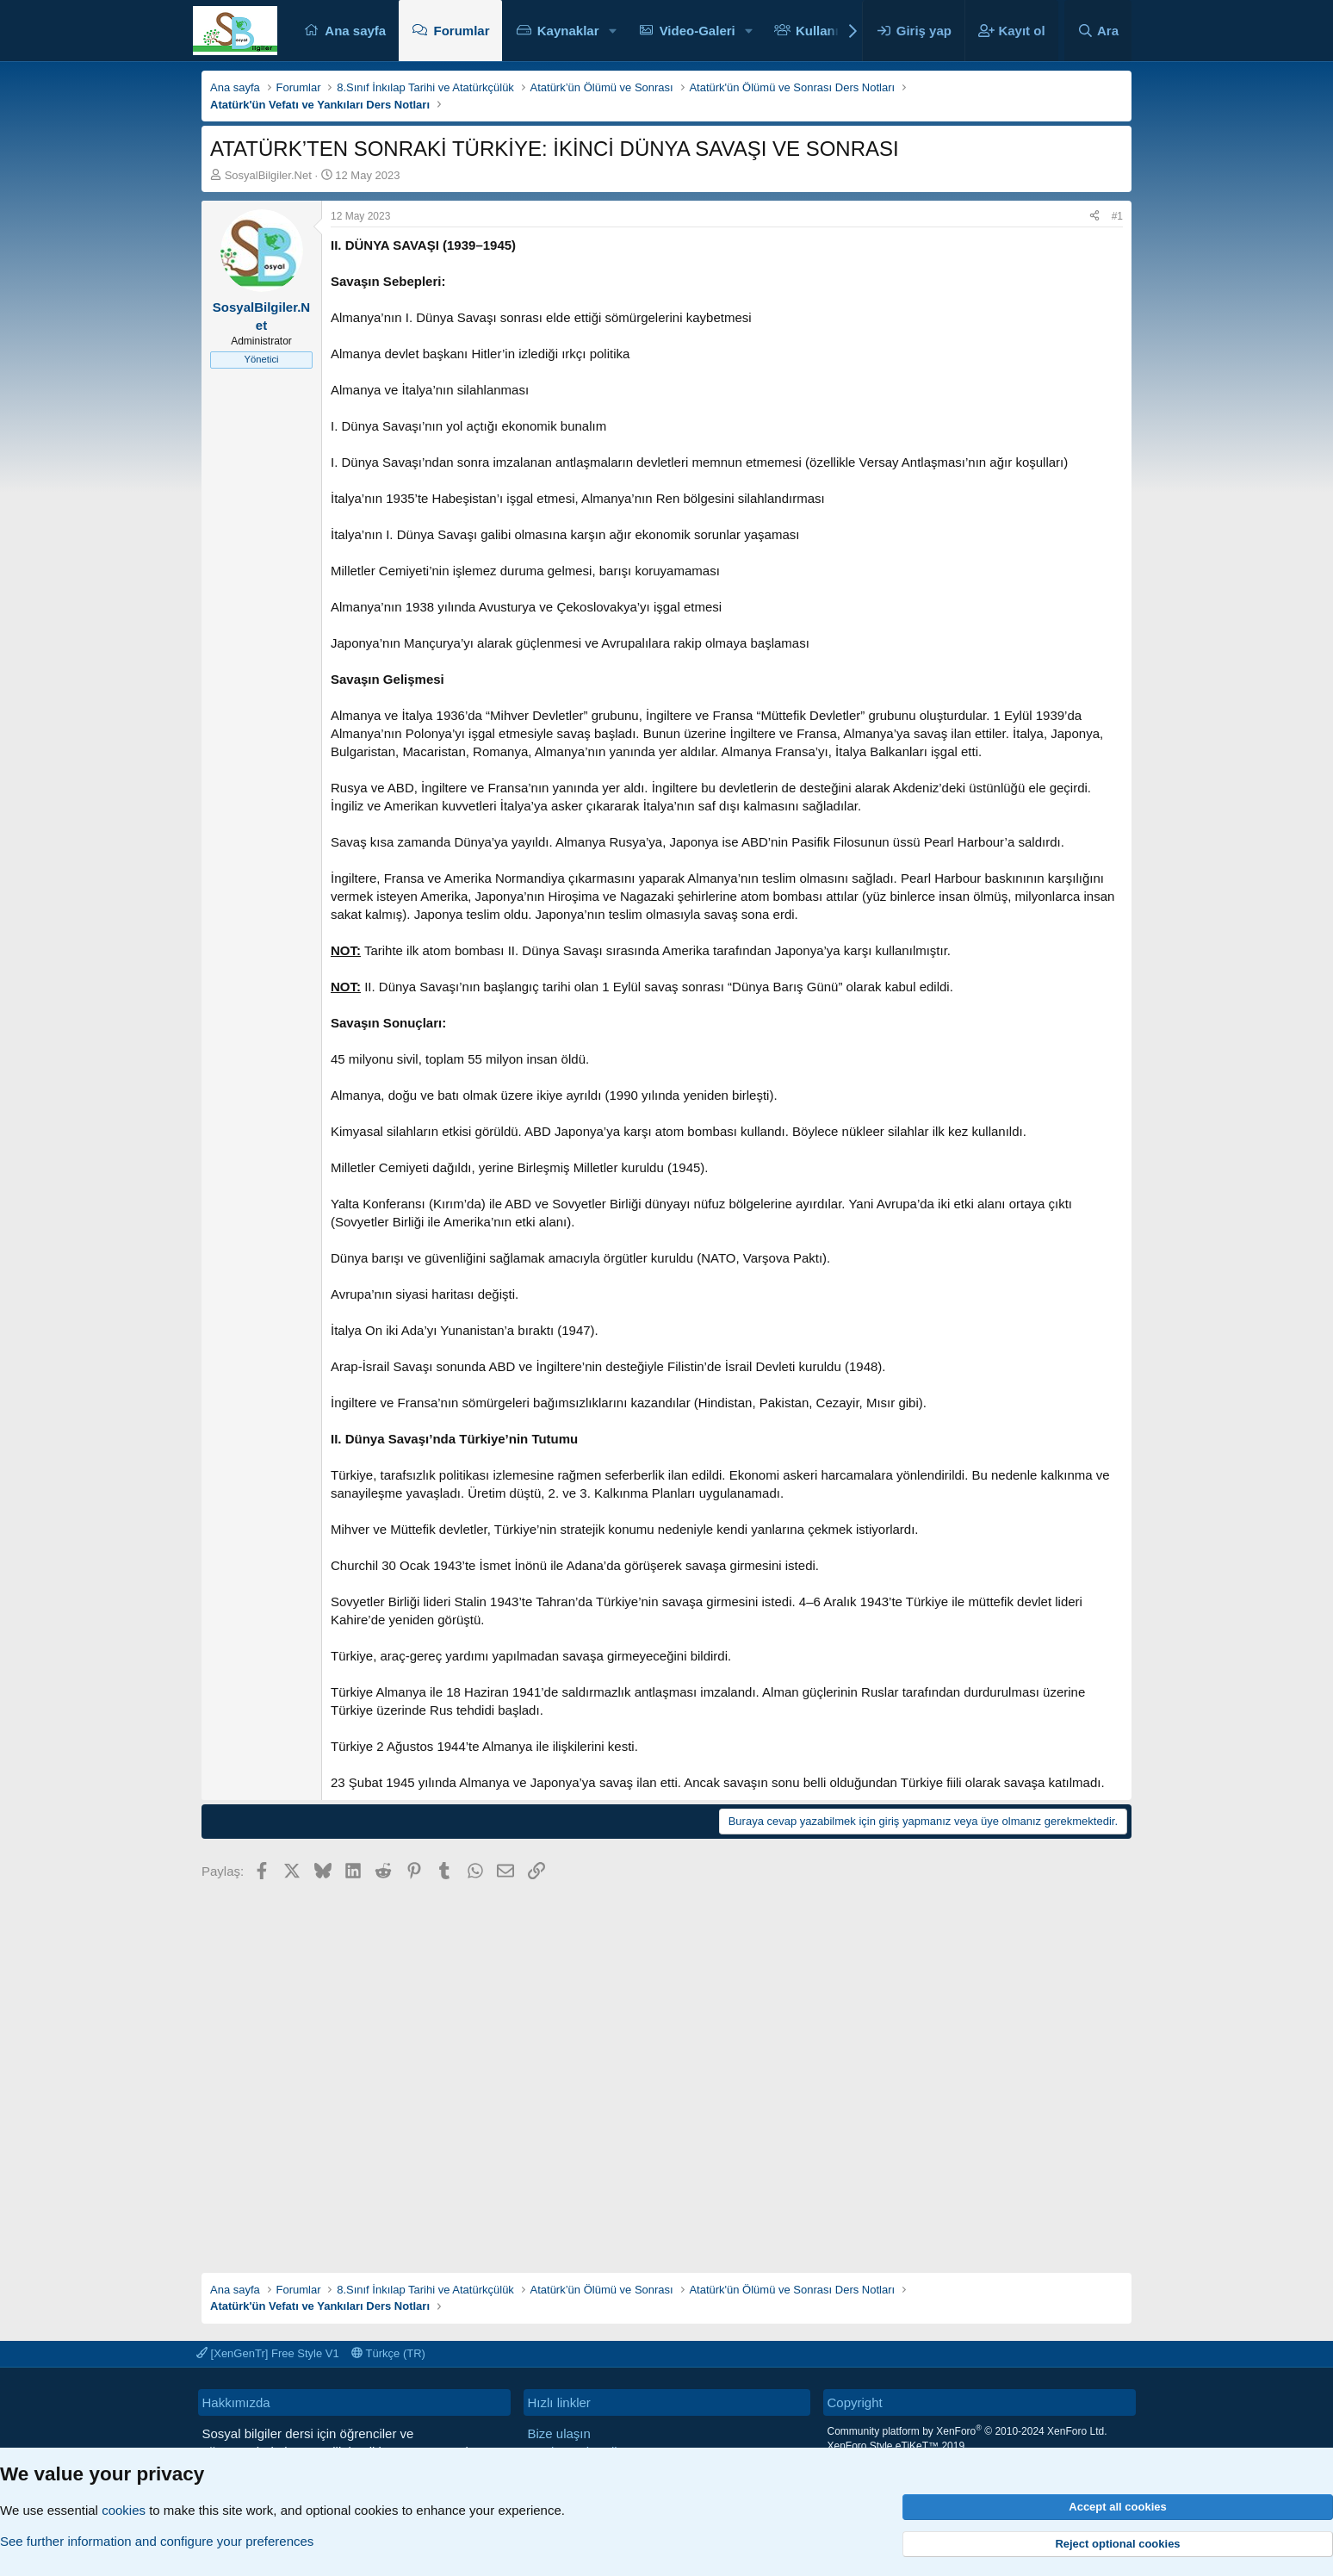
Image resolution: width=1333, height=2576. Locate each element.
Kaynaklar (568, 30)
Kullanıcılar (830, 30)
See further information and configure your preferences (156, 2541)
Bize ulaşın (559, 2433)
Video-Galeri (697, 30)
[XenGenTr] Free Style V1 (267, 2353)
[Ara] (1098, 30)
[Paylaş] (1094, 217)
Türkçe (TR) (388, 2353)
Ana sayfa (355, 30)
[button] (612, 30)
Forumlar (461, 30)
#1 (1117, 216)
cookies (124, 2510)
